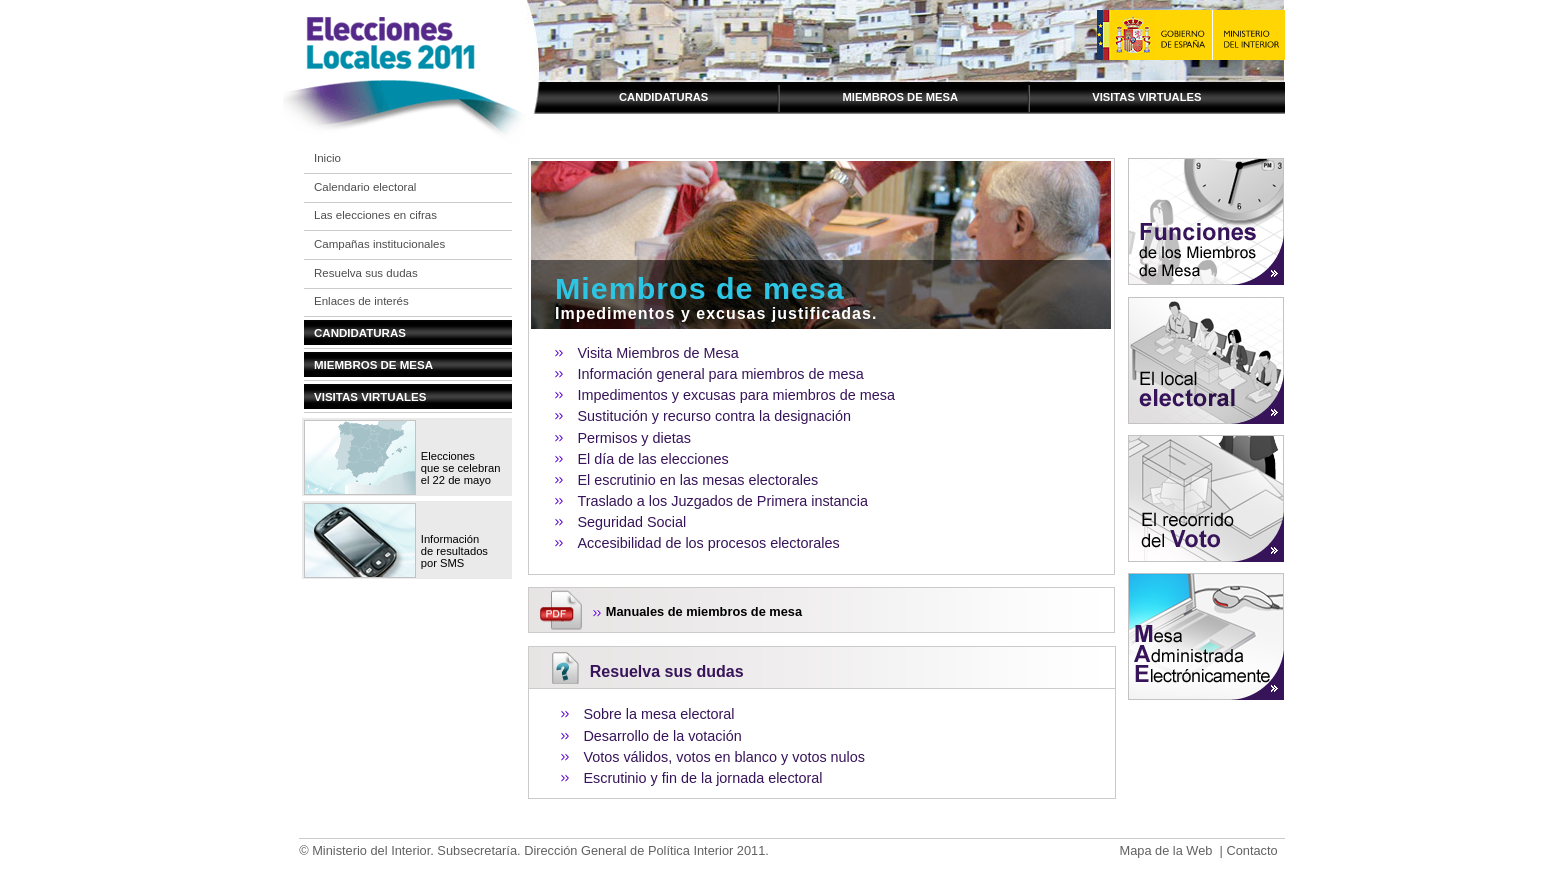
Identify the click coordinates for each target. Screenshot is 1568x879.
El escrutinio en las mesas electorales (697, 480)
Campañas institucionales (379, 244)
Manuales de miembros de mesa (704, 611)
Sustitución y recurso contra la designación (714, 416)
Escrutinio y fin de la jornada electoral (702, 778)
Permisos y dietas (634, 438)
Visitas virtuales (1146, 97)
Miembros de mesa (900, 97)
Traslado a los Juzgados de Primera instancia (722, 501)
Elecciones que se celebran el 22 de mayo (461, 468)
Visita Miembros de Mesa (657, 353)
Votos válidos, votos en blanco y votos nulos (724, 757)
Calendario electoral (365, 187)
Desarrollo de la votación (662, 736)
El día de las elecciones (652, 459)
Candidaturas (663, 97)
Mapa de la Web (1165, 850)
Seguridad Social (631, 522)
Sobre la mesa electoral (658, 714)
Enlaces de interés (361, 301)
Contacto (1251, 850)
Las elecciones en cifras (375, 215)
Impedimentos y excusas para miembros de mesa (736, 395)
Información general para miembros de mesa (720, 374)
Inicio (327, 158)
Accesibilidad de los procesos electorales (708, 543)
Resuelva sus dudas (366, 273)
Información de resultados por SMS (454, 551)
